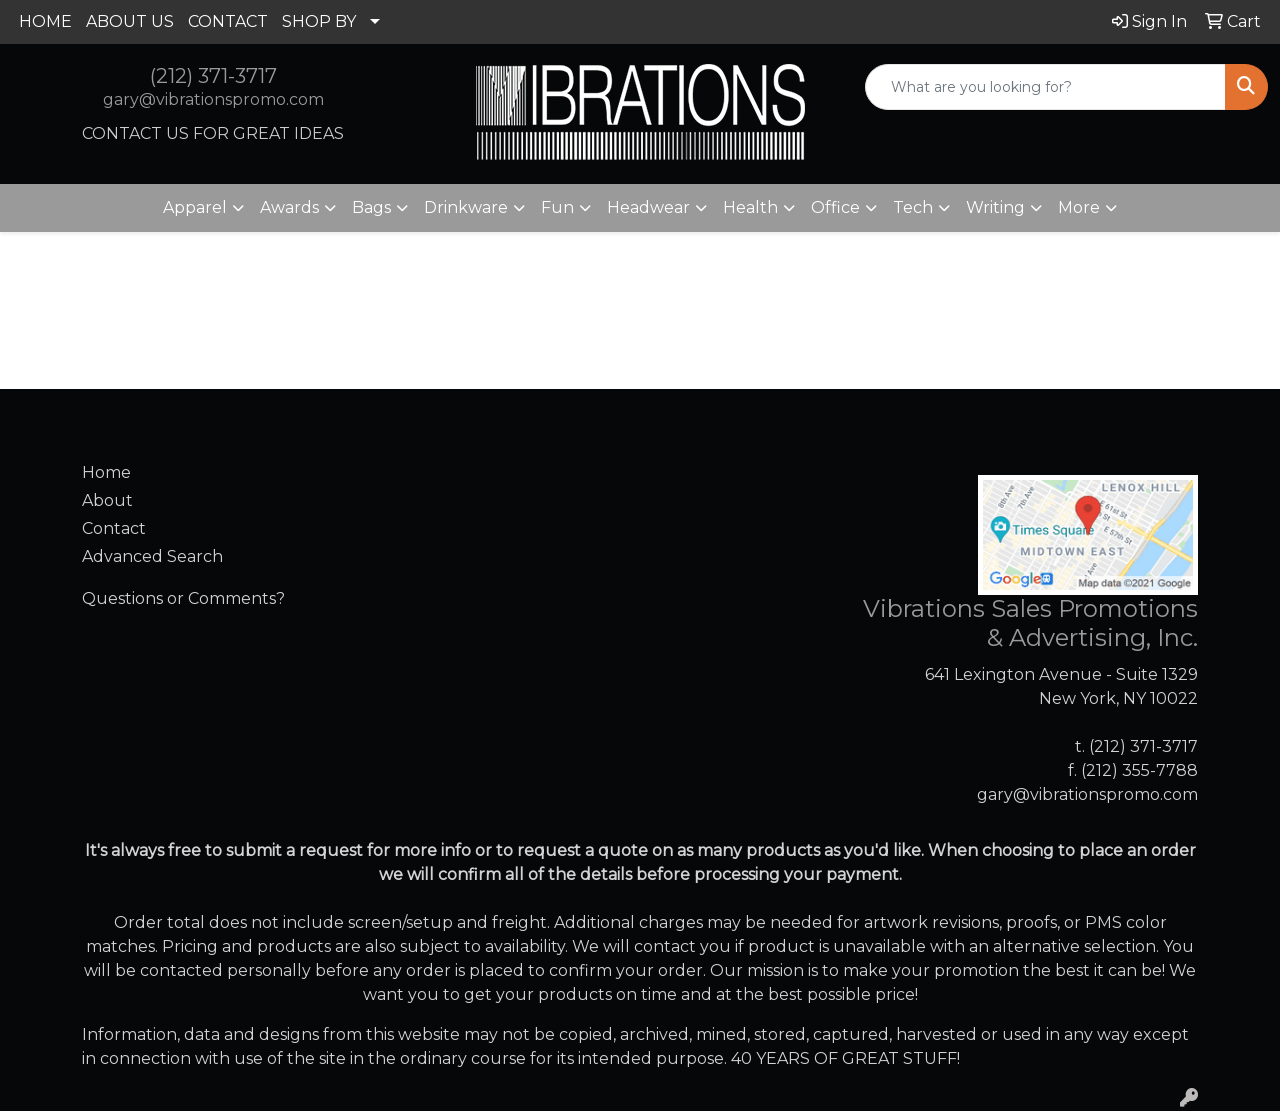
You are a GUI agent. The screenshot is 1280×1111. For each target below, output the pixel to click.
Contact (114, 528)
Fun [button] (557, 207)
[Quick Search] (1045, 87)
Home (106, 472)
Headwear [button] (648, 207)
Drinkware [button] (466, 207)
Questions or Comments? (183, 598)
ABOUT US (130, 21)
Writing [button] (995, 207)
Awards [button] (289, 207)
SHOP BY (319, 21)
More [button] (1079, 207)
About (107, 500)
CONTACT (228, 21)
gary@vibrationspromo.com (213, 99)
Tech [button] (913, 207)
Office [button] (835, 207)
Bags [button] (371, 207)
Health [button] (750, 207)
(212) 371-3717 (213, 76)
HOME (45, 21)
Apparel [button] (195, 207)
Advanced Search (152, 556)
